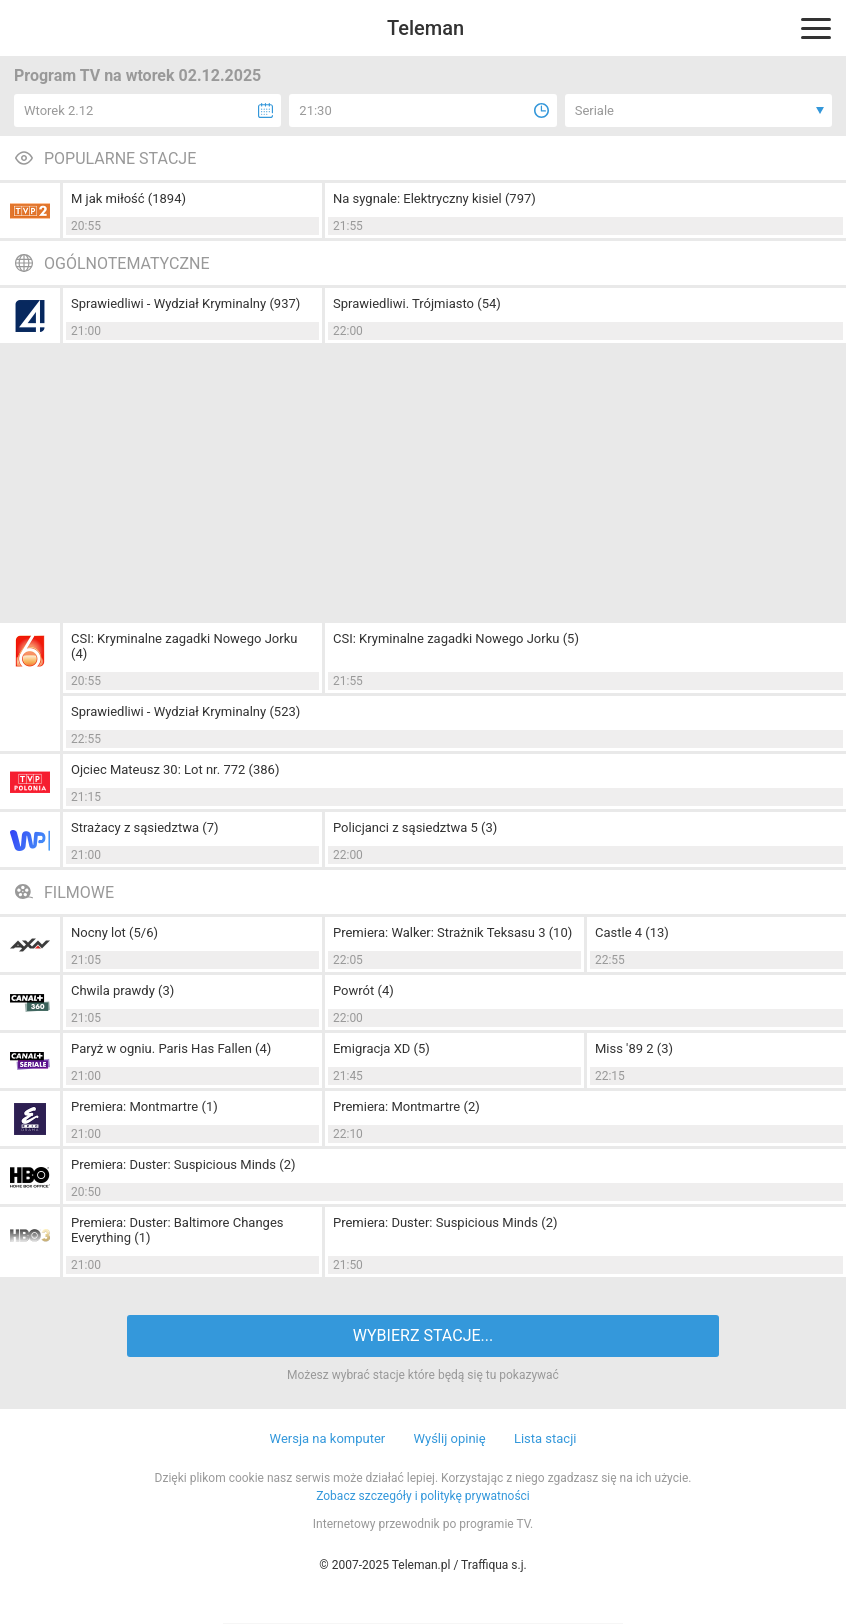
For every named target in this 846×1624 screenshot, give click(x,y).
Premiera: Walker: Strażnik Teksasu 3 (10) (452, 932)
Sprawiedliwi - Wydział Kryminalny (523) (185, 711)
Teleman (425, 28)
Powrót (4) (363, 990)
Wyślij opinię (449, 1438)
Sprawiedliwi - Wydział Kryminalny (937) (185, 303)
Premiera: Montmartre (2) (406, 1106)
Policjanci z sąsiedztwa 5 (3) (415, 827)
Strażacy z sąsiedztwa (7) (145, 827)
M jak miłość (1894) (128, 198)
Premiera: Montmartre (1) (144, 1106)
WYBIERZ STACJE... (423, 1335)
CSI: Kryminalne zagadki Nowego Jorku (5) (456, 638)
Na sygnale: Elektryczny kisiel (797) (434, 198)
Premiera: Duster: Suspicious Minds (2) (183, 1164)
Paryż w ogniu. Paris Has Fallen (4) (171, 1048)
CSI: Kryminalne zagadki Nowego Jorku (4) (184, 646)
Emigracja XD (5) (381, 1048)
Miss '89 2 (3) (634, 1048)
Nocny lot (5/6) (114, 932)
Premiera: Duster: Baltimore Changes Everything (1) (177, 1230)
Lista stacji (545, 1438)
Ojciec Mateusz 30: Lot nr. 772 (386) (175, 769)
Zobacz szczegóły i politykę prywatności (423, 1496)
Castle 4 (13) (632, 932)
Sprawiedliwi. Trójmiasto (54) (417, 303)
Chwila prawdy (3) (122, 990)
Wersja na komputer (328, 1438)
